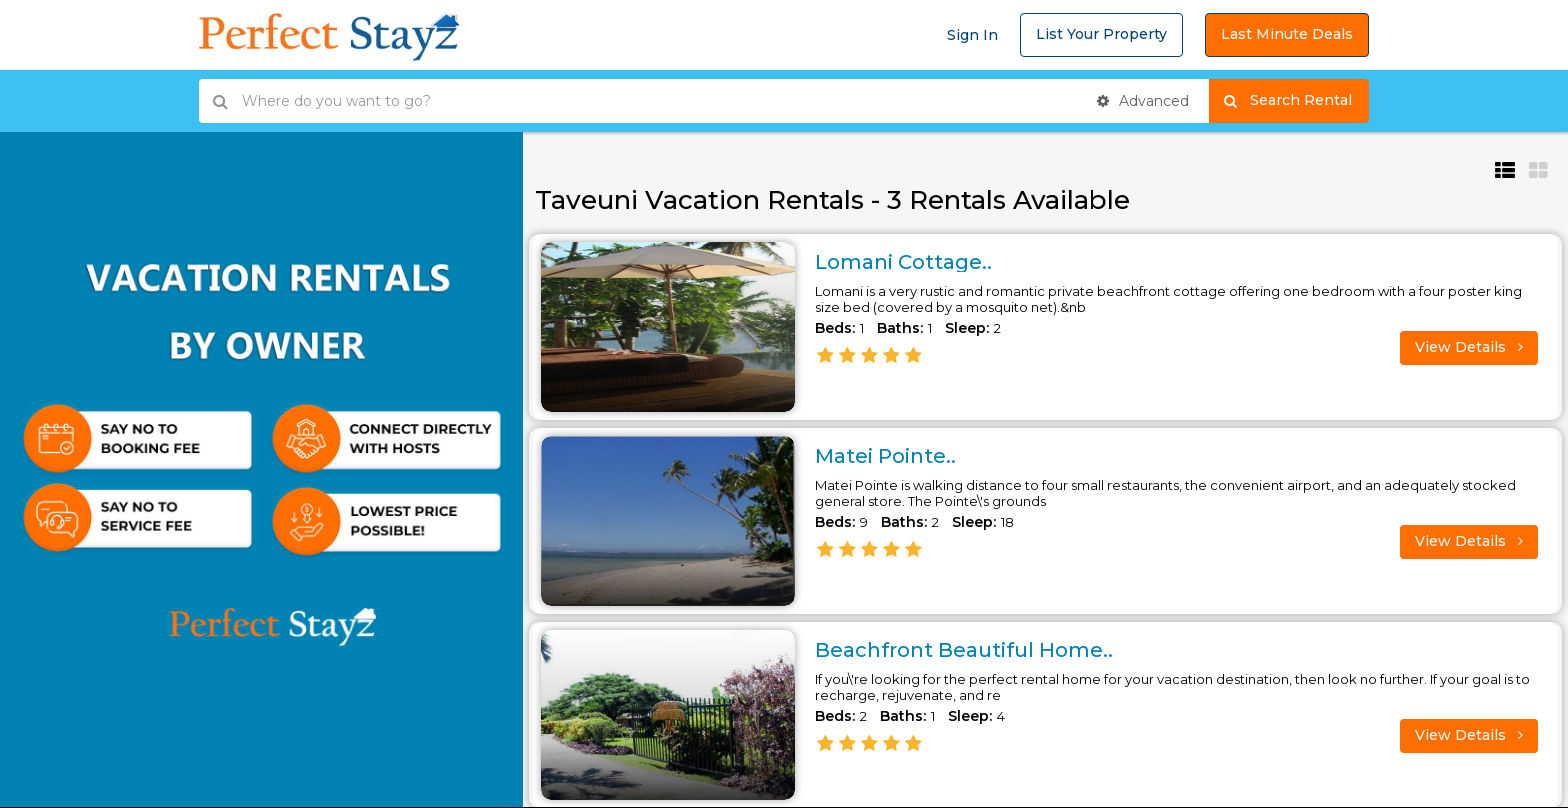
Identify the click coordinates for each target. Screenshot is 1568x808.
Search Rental (1296, 101)
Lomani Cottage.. (903, 262)
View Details (1469, 347)
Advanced (1143, 101)
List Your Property (1101, 34)
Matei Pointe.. (885, 456)
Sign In (972, 35)
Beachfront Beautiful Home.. (964, 650)
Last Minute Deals (1287, 34)
